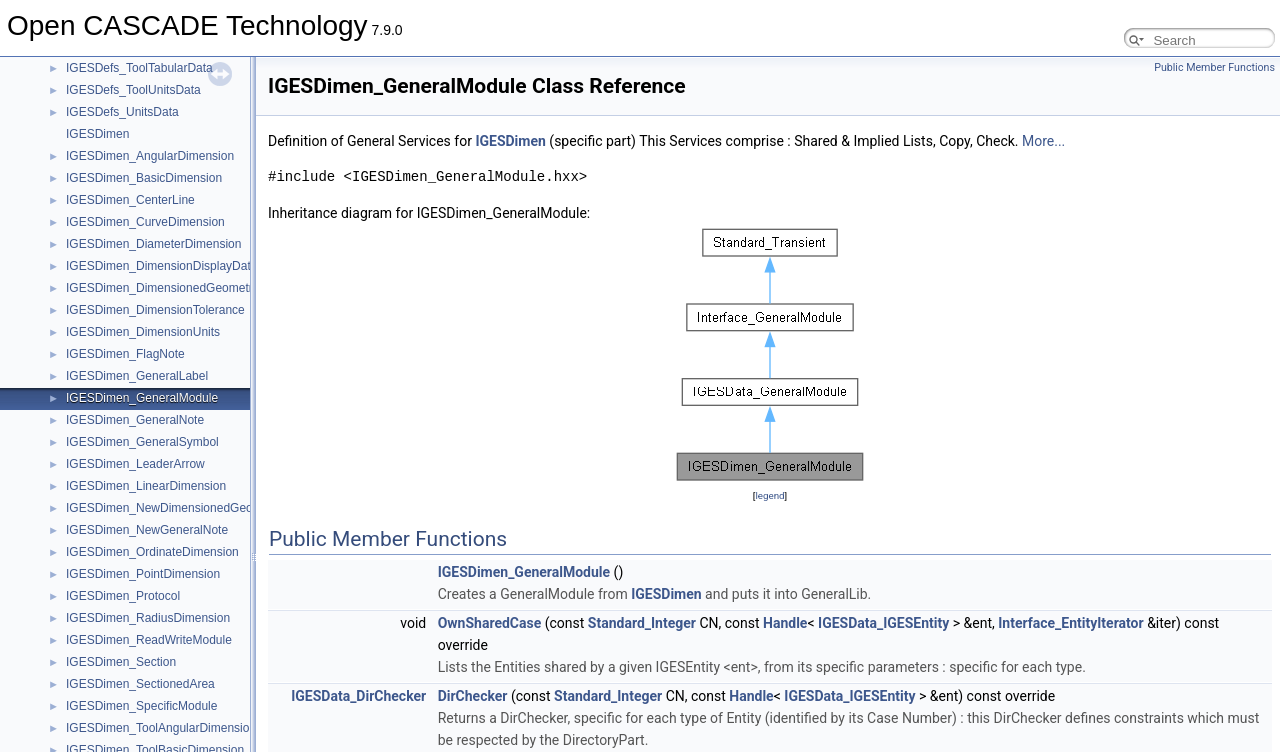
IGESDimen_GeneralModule (142, 398)
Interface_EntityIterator (1070, 623)
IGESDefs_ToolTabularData (139, 68)
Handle (785, 623)
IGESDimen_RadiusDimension (148, 618)
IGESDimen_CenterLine (130, 200)
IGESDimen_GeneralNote (135, 420)
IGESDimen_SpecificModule (141, 706)
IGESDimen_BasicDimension (144, 178)
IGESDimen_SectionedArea (140, 684)
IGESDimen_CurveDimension (145, 222)
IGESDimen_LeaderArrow (135, 464)
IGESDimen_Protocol (123, 596)
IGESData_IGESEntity (883, 623)
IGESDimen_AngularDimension (150, 156)
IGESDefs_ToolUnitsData (133, 90)
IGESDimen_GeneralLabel (137, 376)
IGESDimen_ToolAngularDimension (161, 728)
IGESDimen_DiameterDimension (153, 244)
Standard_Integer (642, 623)
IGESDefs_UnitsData (122, 112)
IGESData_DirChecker (358, 696)
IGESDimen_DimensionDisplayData (161, 266)
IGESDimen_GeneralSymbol (142, 442)
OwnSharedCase (490, 623)
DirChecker (473, 696)
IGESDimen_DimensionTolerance (155, 310)
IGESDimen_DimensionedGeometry (162, 288)
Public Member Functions (1214, 67)
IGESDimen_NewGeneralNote (147, 530)
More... (1043, 141)
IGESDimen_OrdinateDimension (152, 552)
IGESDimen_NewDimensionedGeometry (174, 508)
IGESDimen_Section (121, 662)
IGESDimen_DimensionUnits (143, 332)
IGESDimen (97, 134)
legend (769, 495)
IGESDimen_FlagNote (125, 354)
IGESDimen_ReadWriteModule (149, 640)
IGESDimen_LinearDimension (146, 486)
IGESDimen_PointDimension (143, 574)
